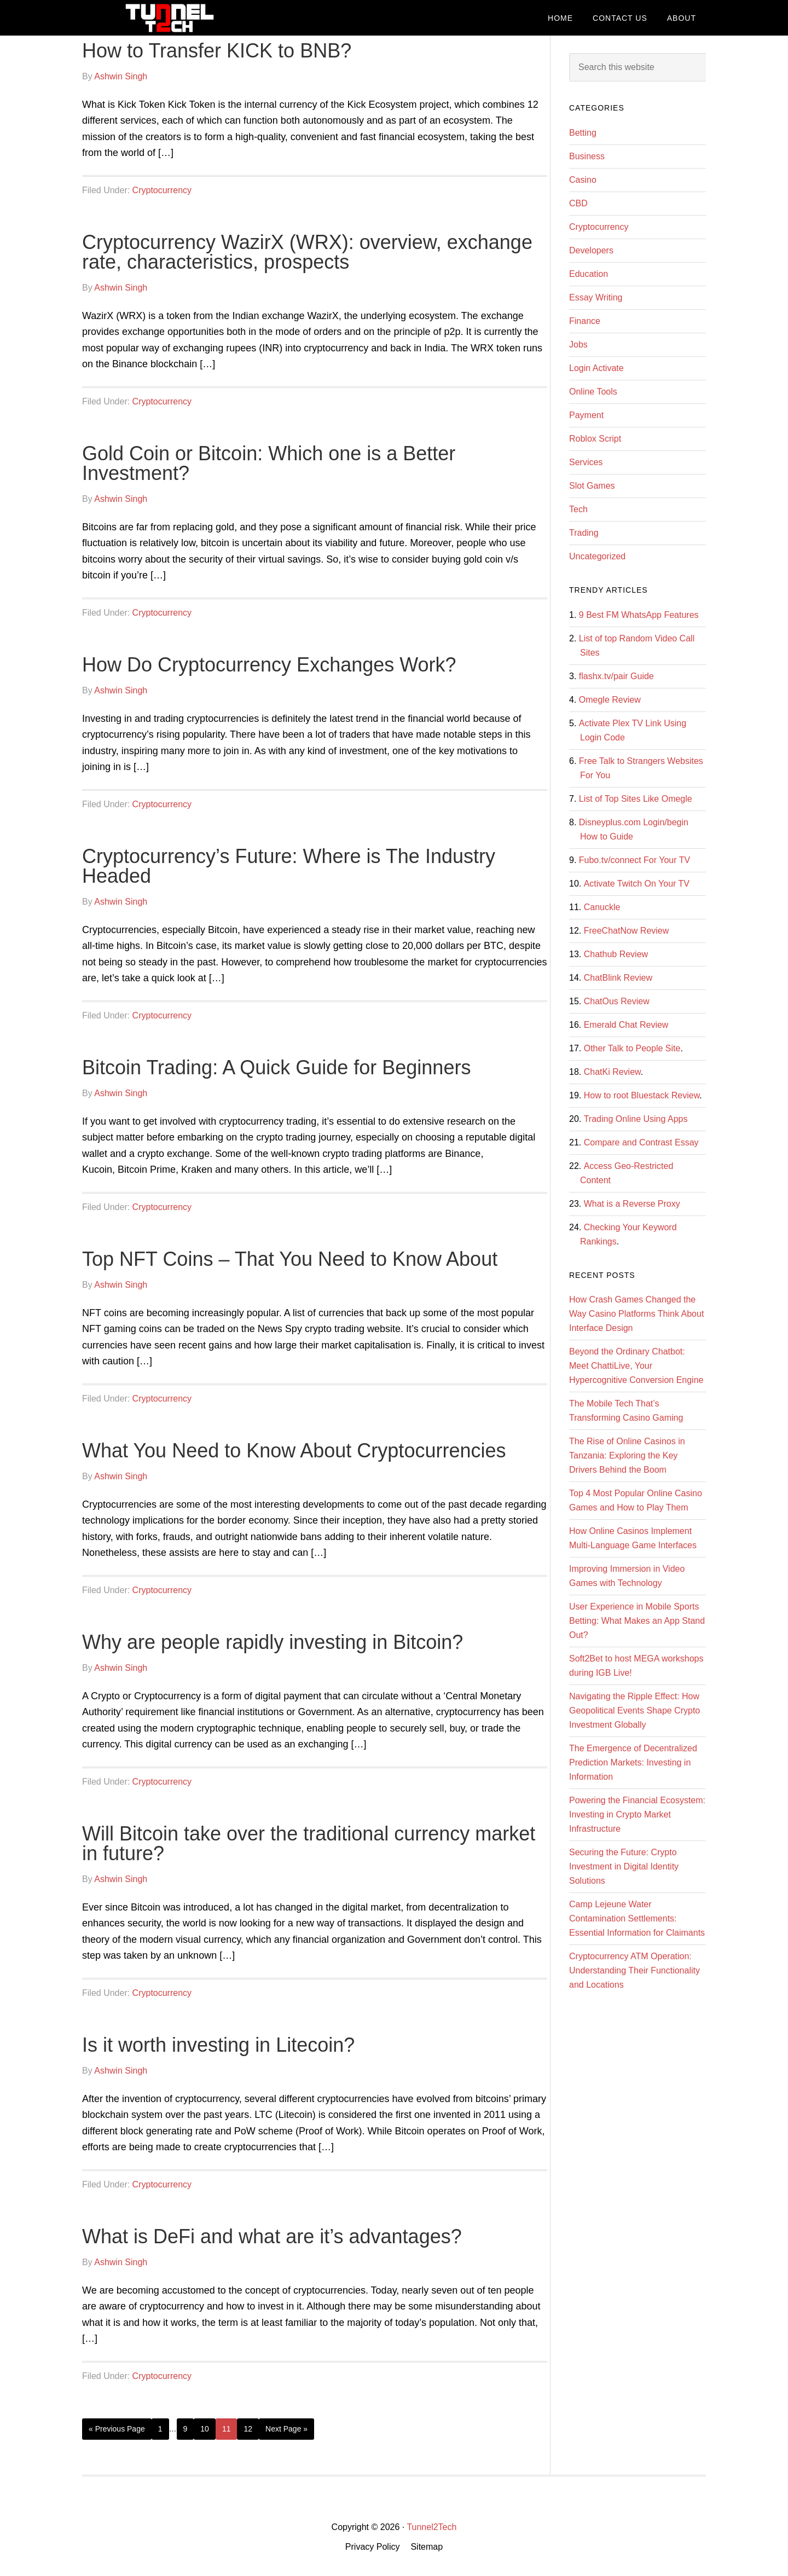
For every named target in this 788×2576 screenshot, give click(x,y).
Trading (584, 532)
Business (587, 156)
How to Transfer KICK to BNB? (216, 50)
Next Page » (286, 2428)
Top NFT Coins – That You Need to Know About (289, 1259)
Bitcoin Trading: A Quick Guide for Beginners (276, 1067)
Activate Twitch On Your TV (637, 883)
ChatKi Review (612, 1071)
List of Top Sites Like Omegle (635, 798)
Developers (591, 250)
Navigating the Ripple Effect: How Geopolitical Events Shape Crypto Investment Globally (634, 1710)
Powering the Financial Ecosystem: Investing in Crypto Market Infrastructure (637, 1814)
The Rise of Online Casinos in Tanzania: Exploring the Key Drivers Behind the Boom (627, 1455)
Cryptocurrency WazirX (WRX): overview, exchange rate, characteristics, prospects (307, 252)
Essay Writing (596, 297)
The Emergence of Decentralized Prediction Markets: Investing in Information (633, 1762)
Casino (582, 179)
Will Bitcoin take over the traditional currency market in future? (308, 1843)
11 (226, 2428)
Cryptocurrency (162, 190)
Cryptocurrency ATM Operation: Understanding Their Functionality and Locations (634, 1970)
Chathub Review (616, 954)
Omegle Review (610, 699)
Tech (578, 509)
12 (248, 2428)
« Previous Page (117, 2428)
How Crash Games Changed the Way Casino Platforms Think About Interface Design (636, 1314)
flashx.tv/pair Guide (616, 676)
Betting (582, 132)
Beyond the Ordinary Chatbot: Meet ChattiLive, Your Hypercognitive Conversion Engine (636, 1366)
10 (204, 2428)
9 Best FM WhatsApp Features (639, 615)
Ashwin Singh (120, 76)
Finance (584, 321)
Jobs (578, 344)
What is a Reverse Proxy (632, 1203)
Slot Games (592, 485)
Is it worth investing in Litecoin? (218, 2045)
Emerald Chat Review (626, 1024)
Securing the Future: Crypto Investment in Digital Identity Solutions (624, 1866)
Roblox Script (595, 438)
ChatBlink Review (618, 977)
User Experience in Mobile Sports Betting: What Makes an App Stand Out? (637, 1621)
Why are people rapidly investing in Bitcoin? (272, 1642)
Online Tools (593, 391)
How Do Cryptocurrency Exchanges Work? (269, 664)
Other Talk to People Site (632, 1048)
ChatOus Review (617, 1001)
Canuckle (602, 907)
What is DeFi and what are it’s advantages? (272, 2236)
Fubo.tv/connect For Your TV (634, 860)
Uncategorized (597, 556)
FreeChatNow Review (626, 930)
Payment (586, 415)
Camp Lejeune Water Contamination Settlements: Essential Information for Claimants (637, 1918)
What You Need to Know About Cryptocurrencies (294, 1450)
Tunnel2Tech (169, 18)
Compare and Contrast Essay (641, 1142)
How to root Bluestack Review (642, 1095)
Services (585, 462)
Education (588, 274)
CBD (578, 203)
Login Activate (596, 368)
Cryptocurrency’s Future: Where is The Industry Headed (288, 866)
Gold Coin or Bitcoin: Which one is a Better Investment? (268, 463)
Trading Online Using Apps (636, 1119)
